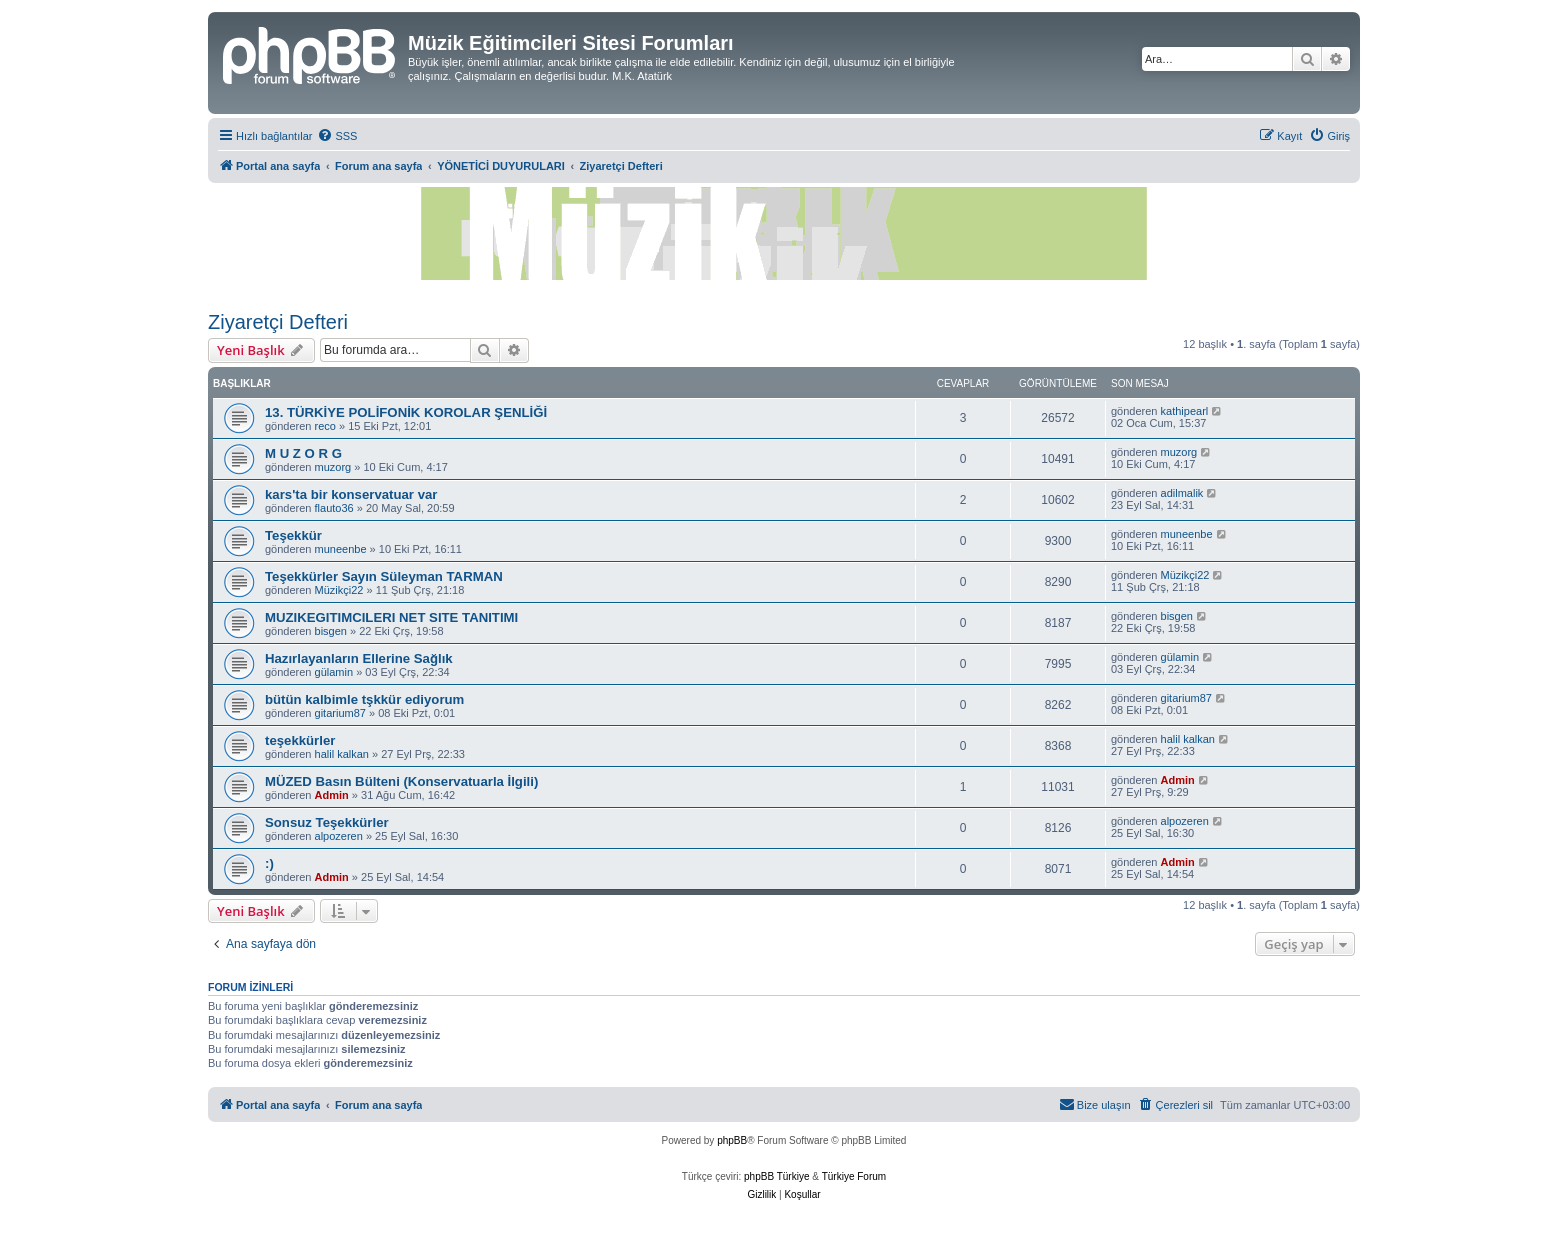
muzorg (333, 467)
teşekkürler (300, 740)
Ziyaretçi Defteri (278, 322)
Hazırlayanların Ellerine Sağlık (359, 658)
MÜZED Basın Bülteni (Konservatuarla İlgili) (401, 781)
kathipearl (1185, 411)
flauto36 (334, 508)
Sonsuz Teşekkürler (327, 822)
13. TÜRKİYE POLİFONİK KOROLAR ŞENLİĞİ (406, 412)
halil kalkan (342, 754)
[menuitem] (337, 136)
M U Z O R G (303, 453)
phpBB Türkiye (776, 1176)
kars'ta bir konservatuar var (351, 494)
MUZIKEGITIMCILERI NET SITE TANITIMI (391, 617)
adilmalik (1182, 493)
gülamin (334, 672)
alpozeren (339, 836)
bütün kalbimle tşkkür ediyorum (364, 699)
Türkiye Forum (854, 1176)
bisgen (331, 631)
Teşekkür (293, 535)
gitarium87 (340, 713)
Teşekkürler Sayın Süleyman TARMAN (384, 576)
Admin (332, 795)
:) (269, 863)
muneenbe (341, 549)
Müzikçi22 (339, 590)
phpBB (732, 1140)
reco (325, 426)
